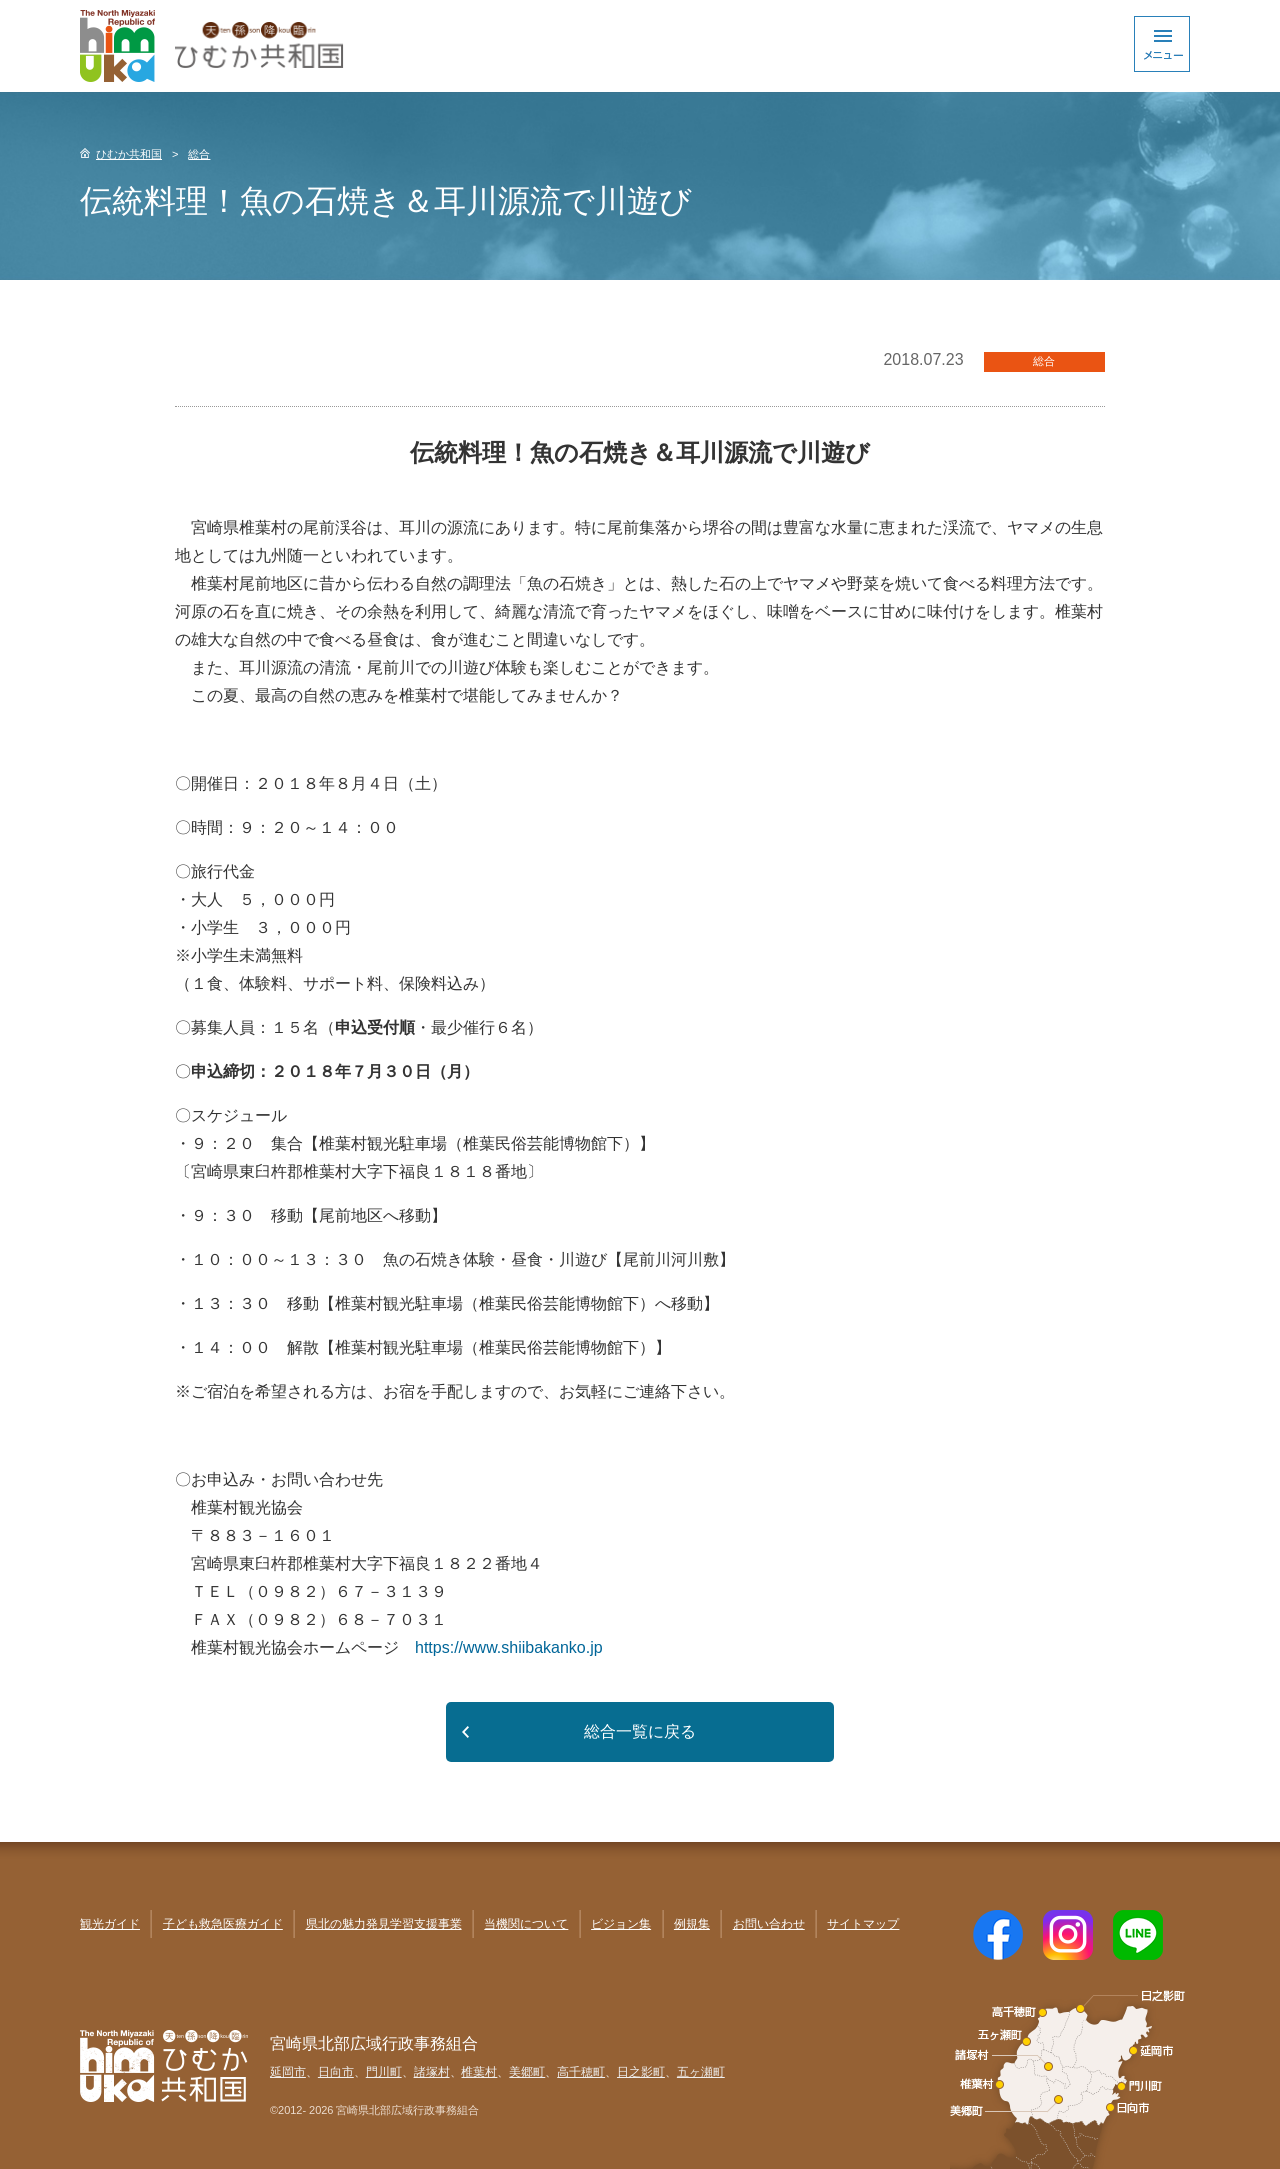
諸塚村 (432, 2072)
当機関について (526, 1924)
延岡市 (288, 2072)
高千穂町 (581, 2072)
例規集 (692, 1924)
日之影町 (641, 2072)
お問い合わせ (769, 1924)
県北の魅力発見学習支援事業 (384, 1924)
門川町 (384, 2072)
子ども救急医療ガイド (223, 1924)
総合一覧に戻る (640, 1731)
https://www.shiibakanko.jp (509, 1647)
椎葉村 (479, 2072)
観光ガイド (110, 1924)
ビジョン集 (621, 1924)
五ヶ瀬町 (701, 2072)
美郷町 (527, 2072)
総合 (199, 154)
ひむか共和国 (129, 154)
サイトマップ (863, 1924)
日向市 (336, 2072)
